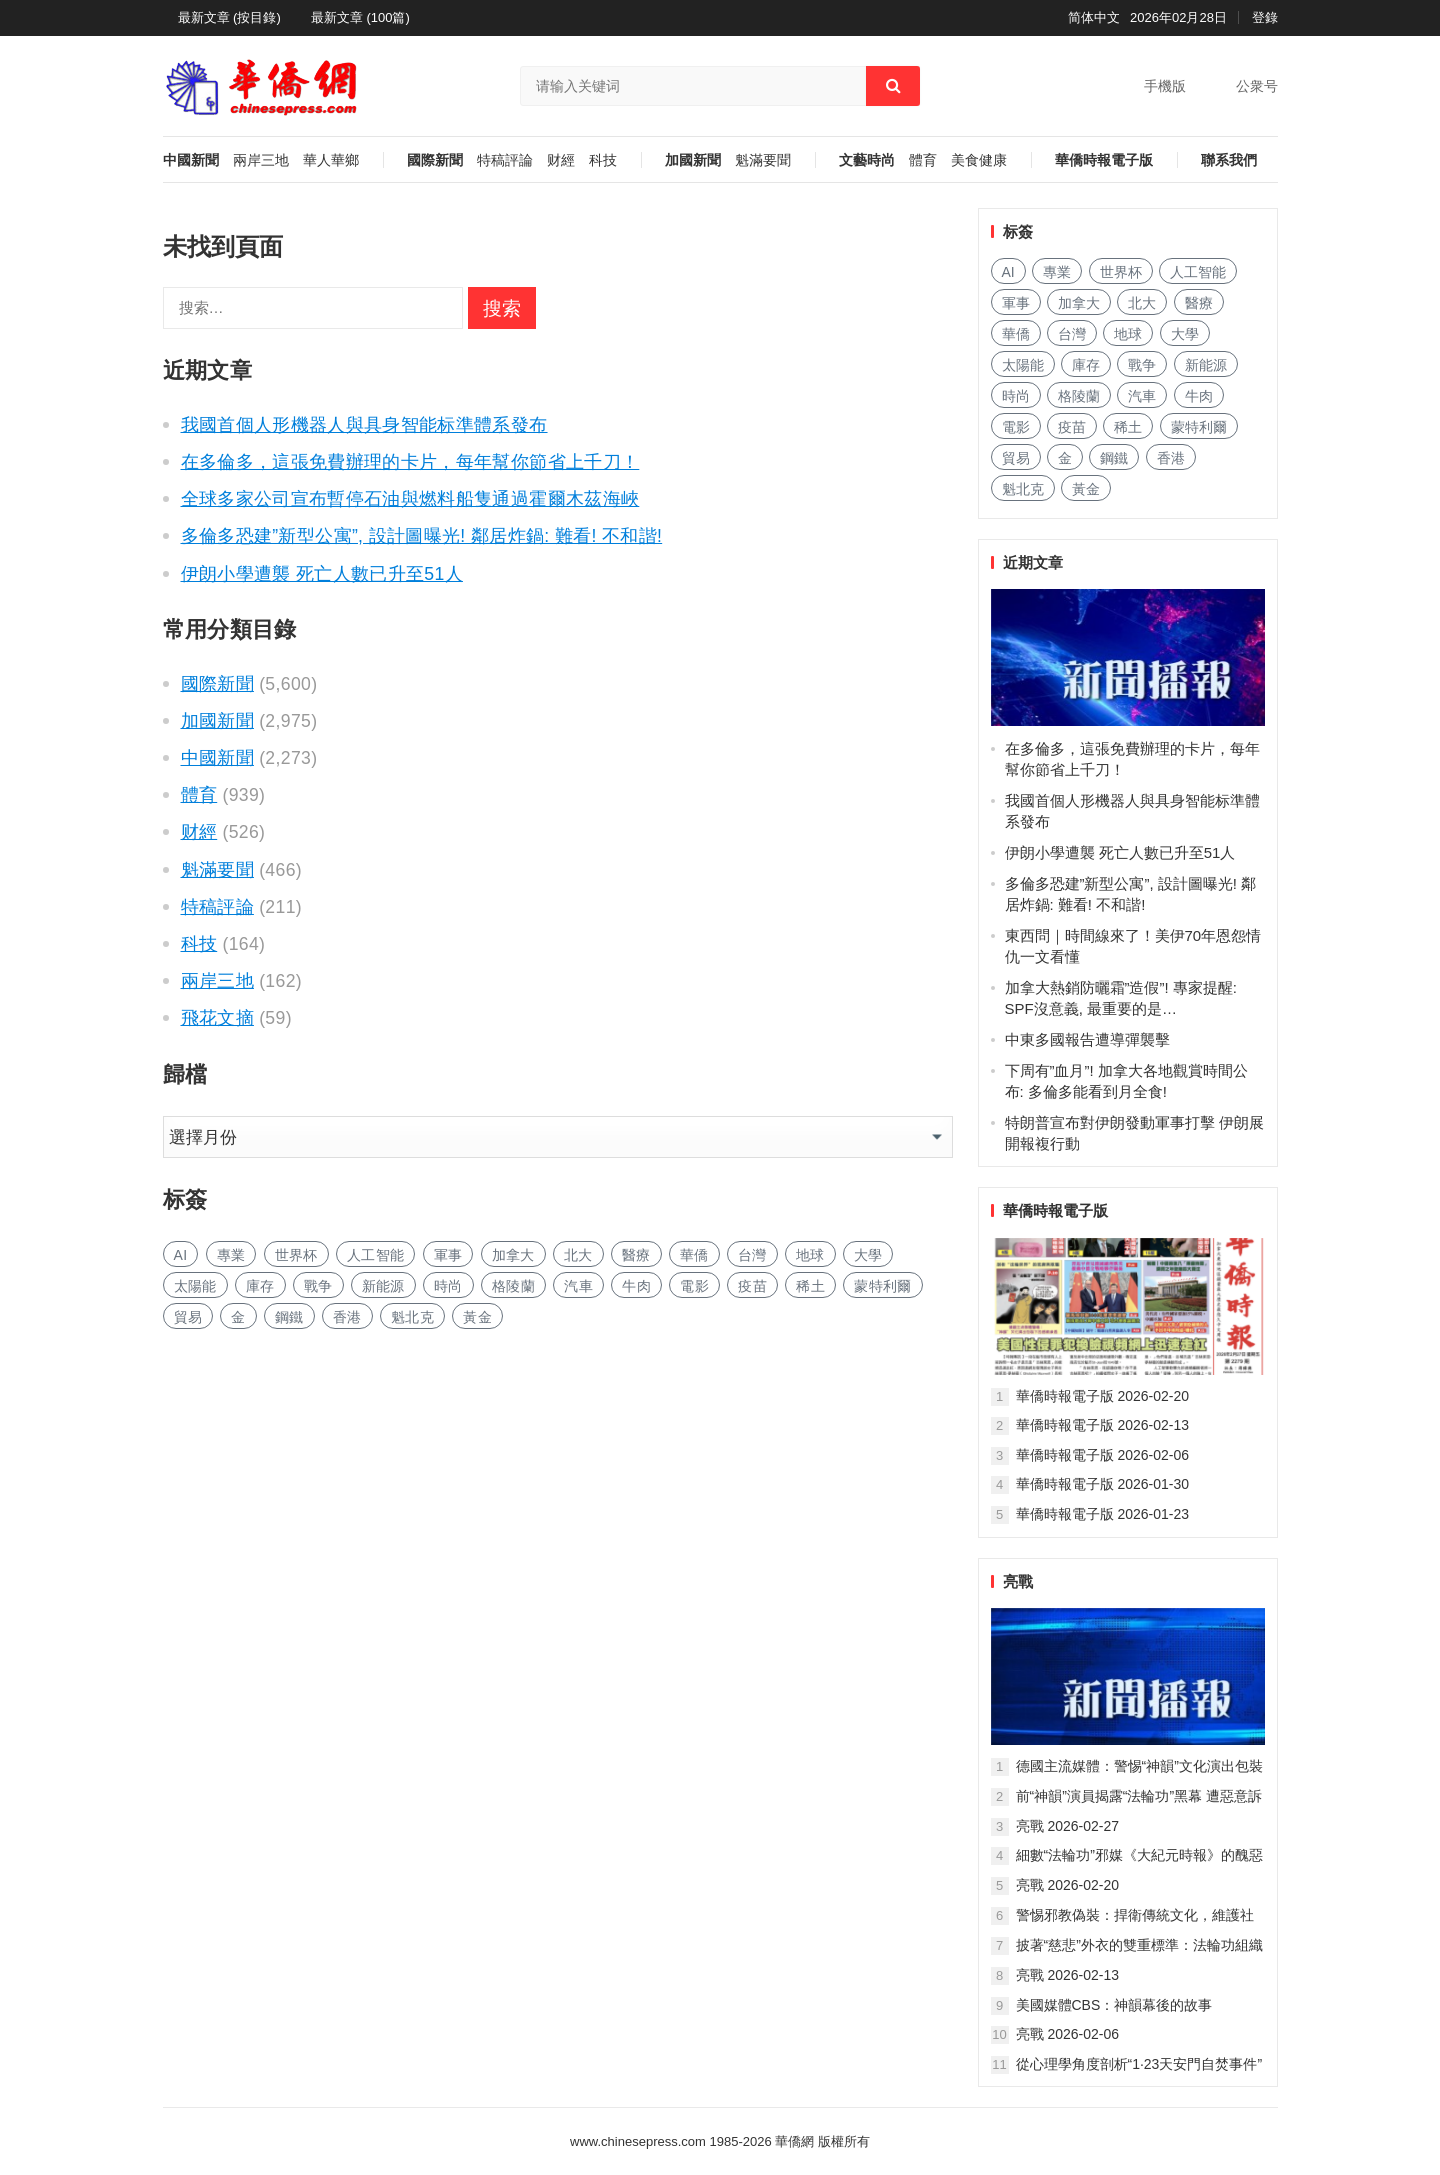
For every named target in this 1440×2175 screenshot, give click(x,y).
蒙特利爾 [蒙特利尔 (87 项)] (882, 1286)
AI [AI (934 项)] (181, 1255)
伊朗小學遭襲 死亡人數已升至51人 (322, 574)
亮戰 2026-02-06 (1068, 2034)
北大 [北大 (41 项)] (578, 1255)
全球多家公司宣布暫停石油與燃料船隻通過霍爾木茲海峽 (410, 499)
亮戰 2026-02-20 (1068, 1885)
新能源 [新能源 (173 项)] (383, 1286)
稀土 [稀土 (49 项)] (810, 1286)
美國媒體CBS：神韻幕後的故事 (1114, 2005)
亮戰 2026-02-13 (1068, 1975)
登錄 (1265, 17)
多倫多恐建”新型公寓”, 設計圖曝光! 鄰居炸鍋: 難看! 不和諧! (422, 536)
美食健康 (979, 160)
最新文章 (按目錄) (229, 17)
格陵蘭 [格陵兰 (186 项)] (513, 1286)
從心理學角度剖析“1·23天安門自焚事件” (1139, 2064)
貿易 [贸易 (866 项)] (188, 1317)
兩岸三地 (261, 160)
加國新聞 (693, 160)
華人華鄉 (331, 160)
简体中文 (1094, 17)
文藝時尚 (867, 160)
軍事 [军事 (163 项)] (448, 1255)
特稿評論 (505, 160)
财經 (561, 160)
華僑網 (793, 2141)
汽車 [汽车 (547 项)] (578, 1286)
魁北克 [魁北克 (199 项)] (412, 1317)
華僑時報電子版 (1104, 160)
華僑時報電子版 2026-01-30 (1103, 1484)
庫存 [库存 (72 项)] (260, 1286)
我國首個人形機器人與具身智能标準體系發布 (364, 425)
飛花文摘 (217, 1018)
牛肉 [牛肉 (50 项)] (636, 1286)
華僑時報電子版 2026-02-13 (1103, 1425)
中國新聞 (191, 160)
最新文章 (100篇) (360, 17)
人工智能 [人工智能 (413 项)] (375, 1255)
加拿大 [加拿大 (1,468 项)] (513, 1255)
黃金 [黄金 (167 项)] (477, 1317)
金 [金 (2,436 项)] (238, 1317)
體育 (923, 160)
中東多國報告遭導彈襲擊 (1087, 1039)
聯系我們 (1229, 160)
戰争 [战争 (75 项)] (318, 1286)
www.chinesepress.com (638, 2141)
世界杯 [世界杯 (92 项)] (296, 1255)
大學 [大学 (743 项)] (868, 1255)
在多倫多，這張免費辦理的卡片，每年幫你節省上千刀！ (410, 462)
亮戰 (1018, 1581)
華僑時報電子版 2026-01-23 (1103, 1514)
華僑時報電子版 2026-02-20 (1103, 1396)
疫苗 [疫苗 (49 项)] (752, 1286)
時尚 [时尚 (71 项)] (448, 1286)
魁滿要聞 (763, 160)
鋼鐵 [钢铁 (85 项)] (289, 1317)
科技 (603, 160)
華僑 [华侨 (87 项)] (694, 1255)
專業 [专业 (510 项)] (231, 1255)
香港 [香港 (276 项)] (347, 1317)
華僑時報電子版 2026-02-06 (1103, 1455)
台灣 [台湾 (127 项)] (752, 1255)
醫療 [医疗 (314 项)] (636, 1255)
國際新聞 (435, 160)
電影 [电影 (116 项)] (694, 1286)
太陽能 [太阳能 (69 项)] (195, 1286)
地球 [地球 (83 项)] (810, 1255)
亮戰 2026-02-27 (1068, 1826)
